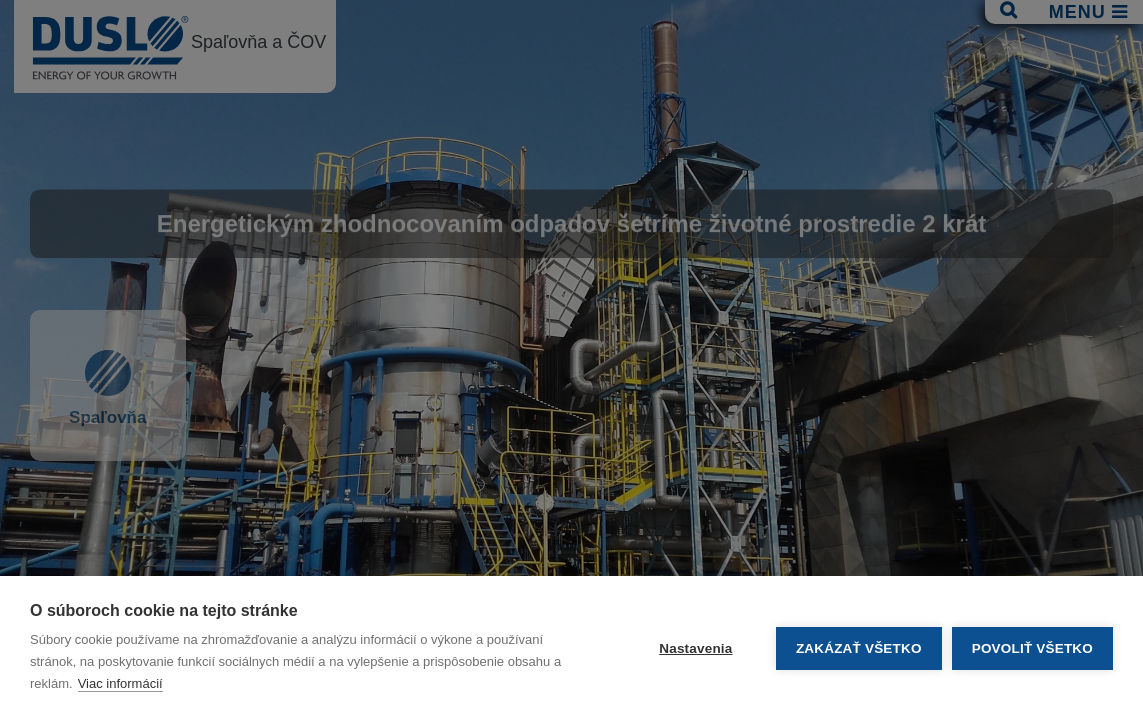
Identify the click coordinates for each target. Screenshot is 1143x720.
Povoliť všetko (1032, 648)
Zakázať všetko (859, 648)
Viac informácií (120, 683)
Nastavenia (695, 648)
